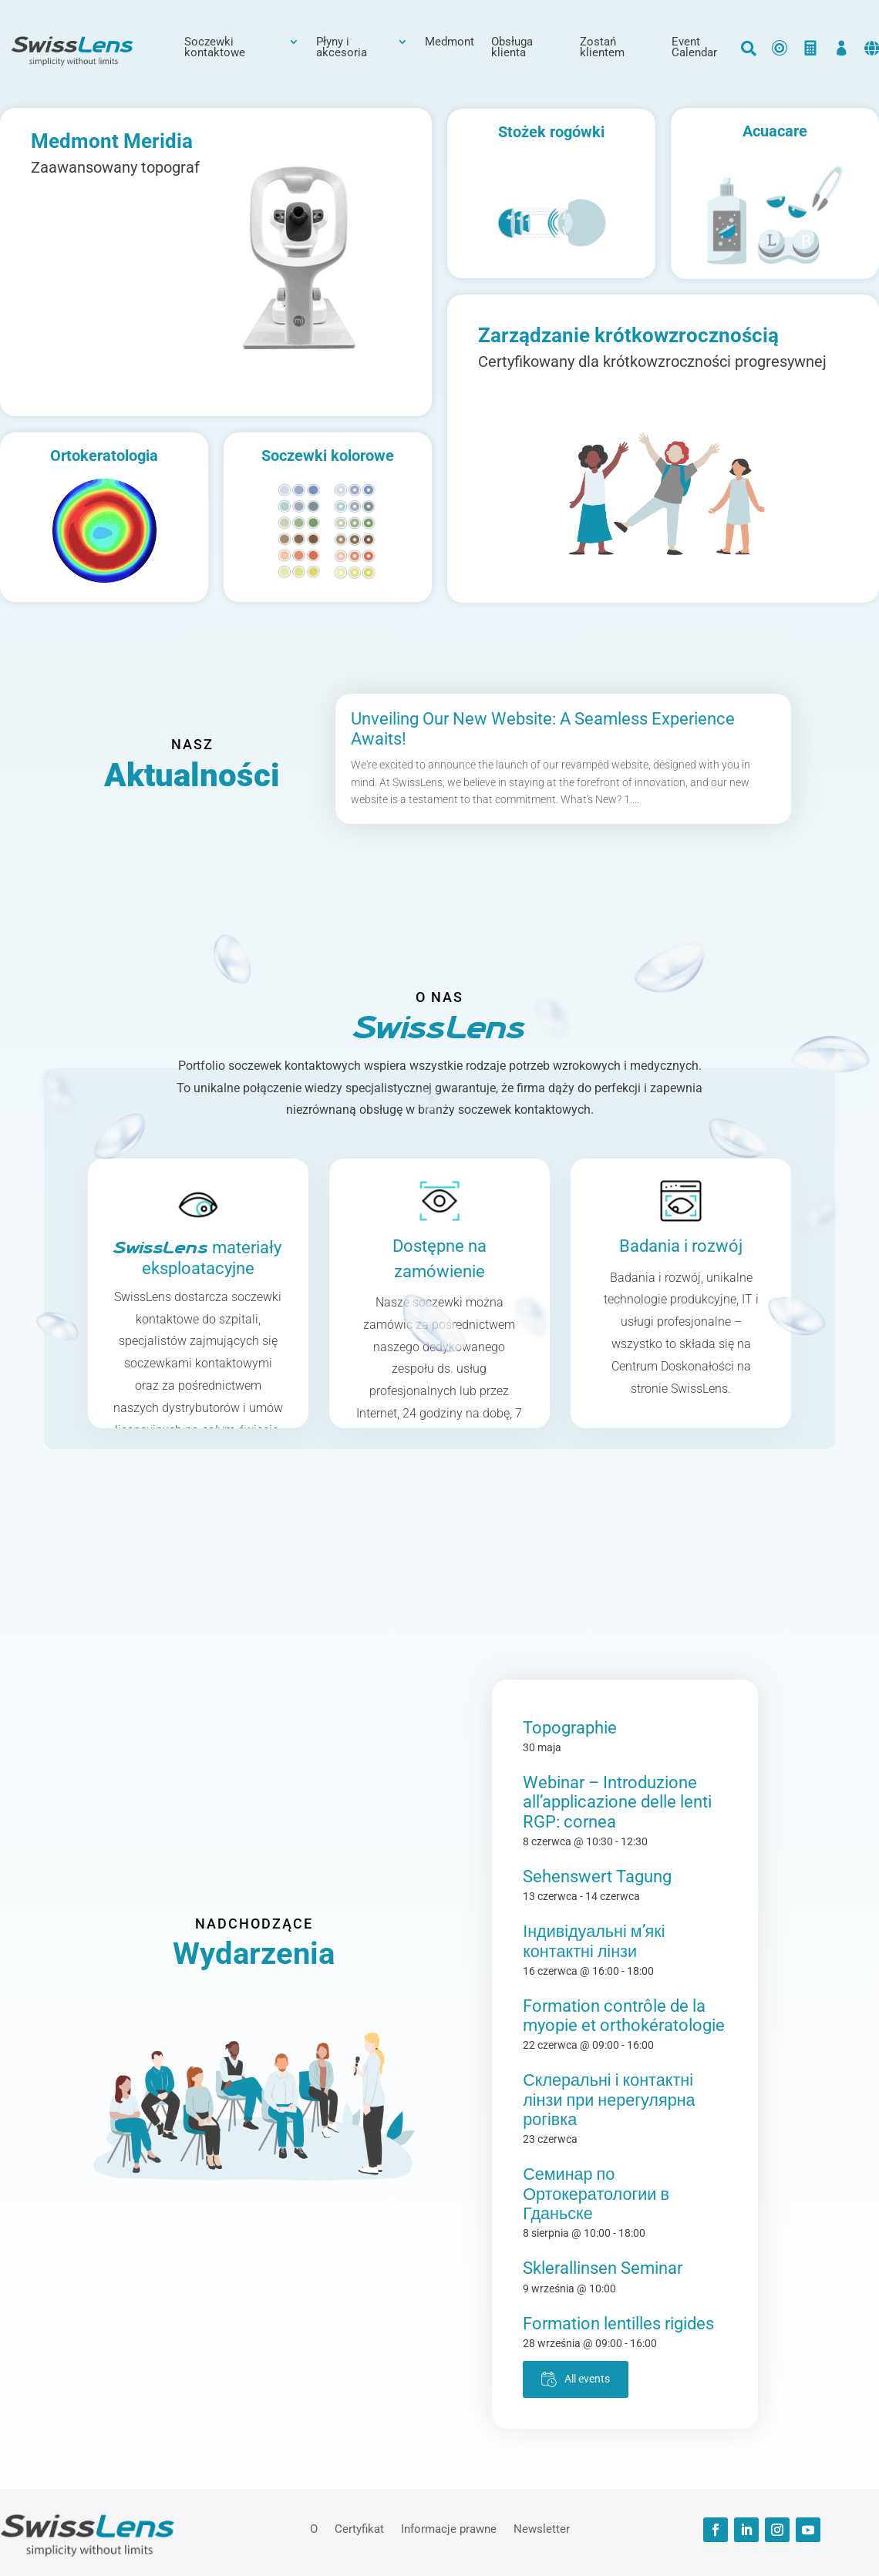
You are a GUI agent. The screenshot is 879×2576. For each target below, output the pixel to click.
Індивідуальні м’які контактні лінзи (594, 1941)
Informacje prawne (449, 2528)
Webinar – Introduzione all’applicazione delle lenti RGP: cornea (617, 1802)
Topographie (570, 1727)
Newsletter (542, 2528)
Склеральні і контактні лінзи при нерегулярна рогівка (609, 2099)
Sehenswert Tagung (597, 1876)
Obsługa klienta (512, 47)
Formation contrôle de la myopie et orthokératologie (624, 2015)
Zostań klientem (602, 47)
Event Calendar (694, 47)
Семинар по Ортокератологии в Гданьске (596, 2193)
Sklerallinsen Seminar (602, 2268)
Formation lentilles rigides (618, 2323)
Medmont (449, 42)
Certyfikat (359, 2528)
